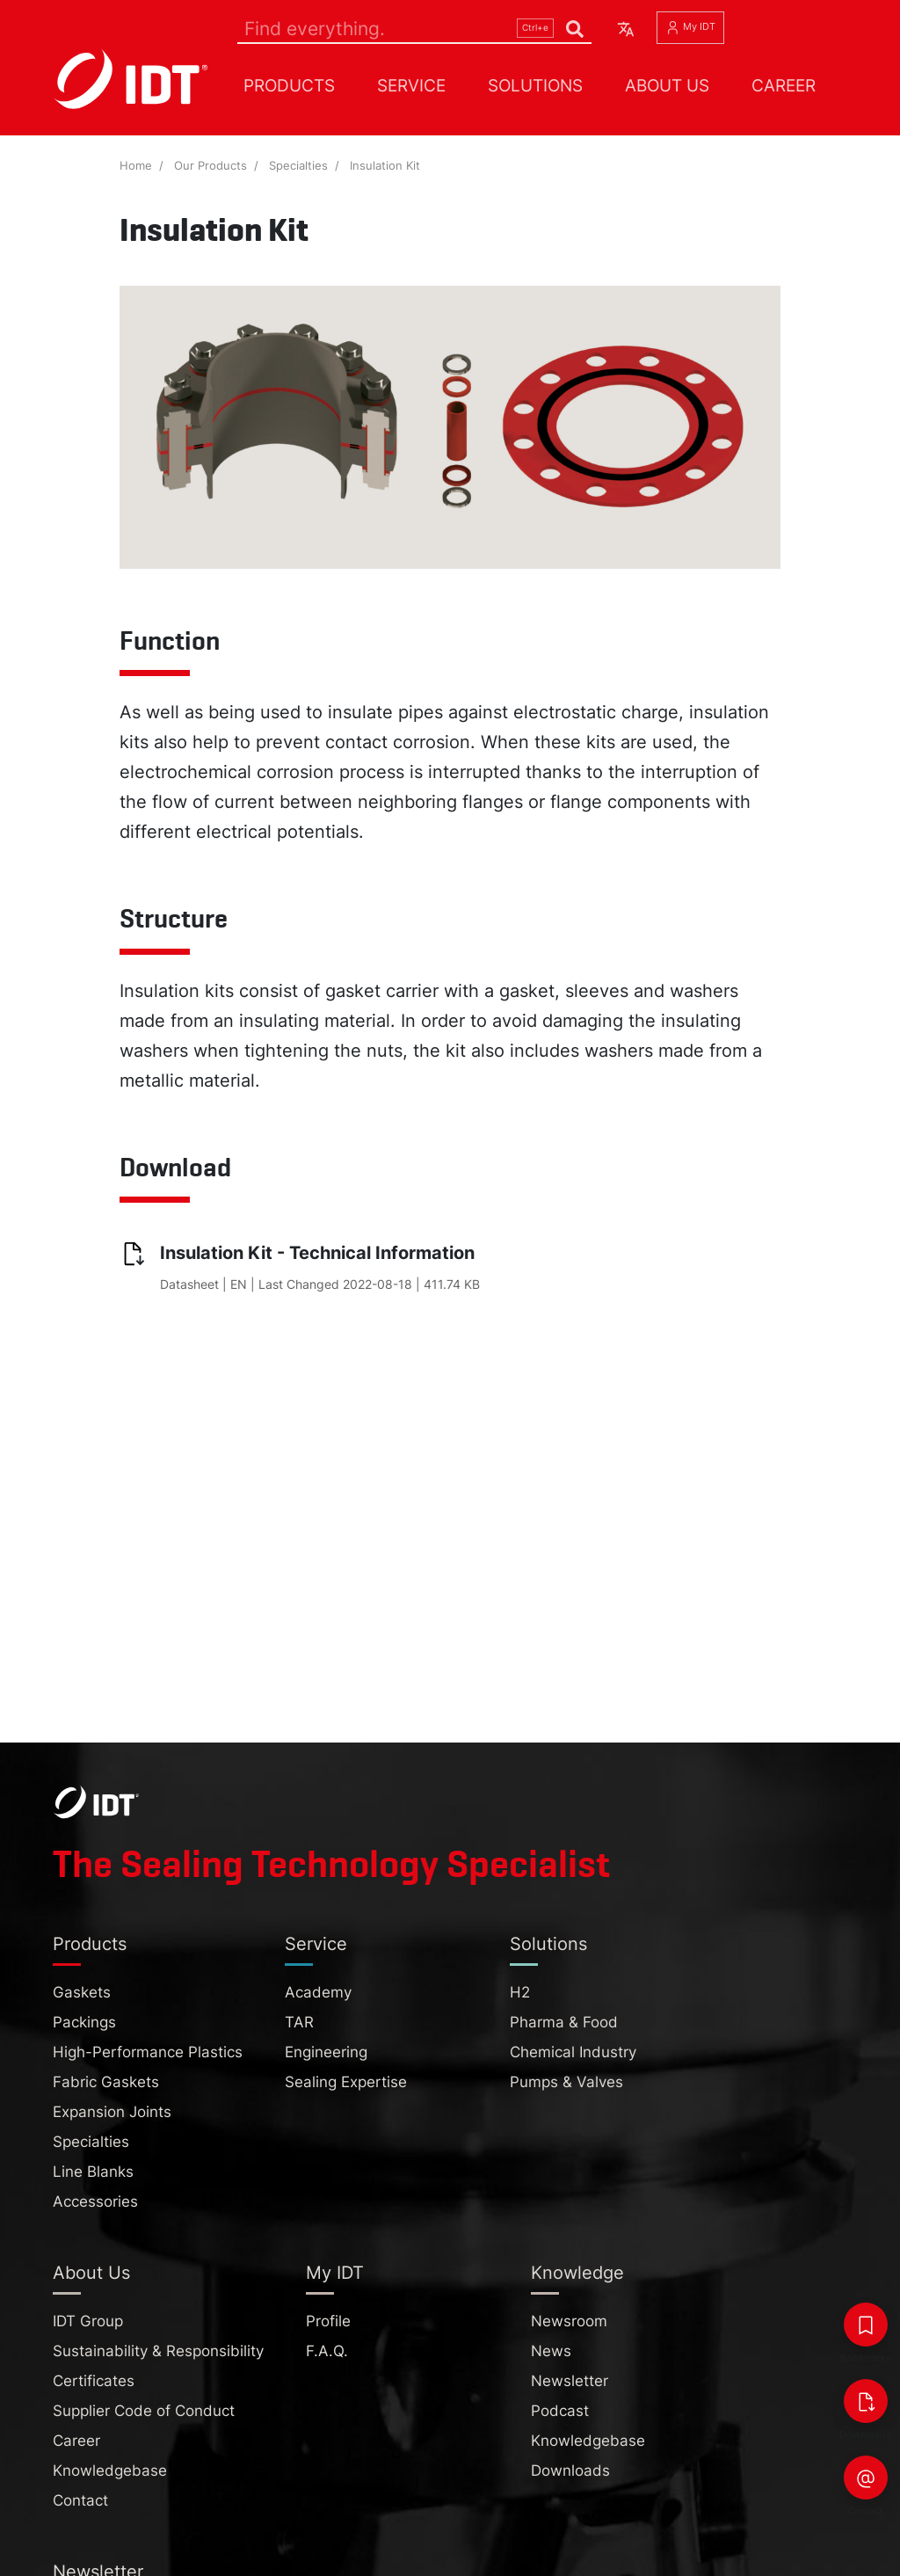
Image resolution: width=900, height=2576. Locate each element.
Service (411, 85)
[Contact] (865, 2477)
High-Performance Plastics (148, 2052)
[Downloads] (865, 2401)
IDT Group (88, 2321)
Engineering (326, 2052)
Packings (84, 2022)
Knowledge (577, 2272)
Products (289, 85)
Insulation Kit (385, 165)
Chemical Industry (573, 2052)
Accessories (95, 2201)
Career (783, 85)
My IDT (690, 27)
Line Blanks (93, 2171)
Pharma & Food (564, 2022)
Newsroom (569, 2321)
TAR (299, 2022)
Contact (80, 2500)
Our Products (210, 165)
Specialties (298, 165)
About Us (667, 85)
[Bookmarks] (865, 2324)
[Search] (414, 28)
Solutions (535, 85)
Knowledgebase (110, 2470)
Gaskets (82, 1992)
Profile (328, 2321)
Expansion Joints (112, 2112)
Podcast (560, 2411)
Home (136, 165)
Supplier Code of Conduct (144, 2411)
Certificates (93, 2381)
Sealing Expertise (346, 2082)
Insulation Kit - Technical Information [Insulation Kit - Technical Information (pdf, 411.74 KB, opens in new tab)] (317, 1252)
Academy (318, 1992)
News (551, 2351)
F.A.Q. (327, 2351)
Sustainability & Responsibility (158, 2351)
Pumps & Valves (566, 2082)
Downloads (570, 2470)
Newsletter (569, 2381)
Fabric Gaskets (106, 2082)
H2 (520, 1992)
